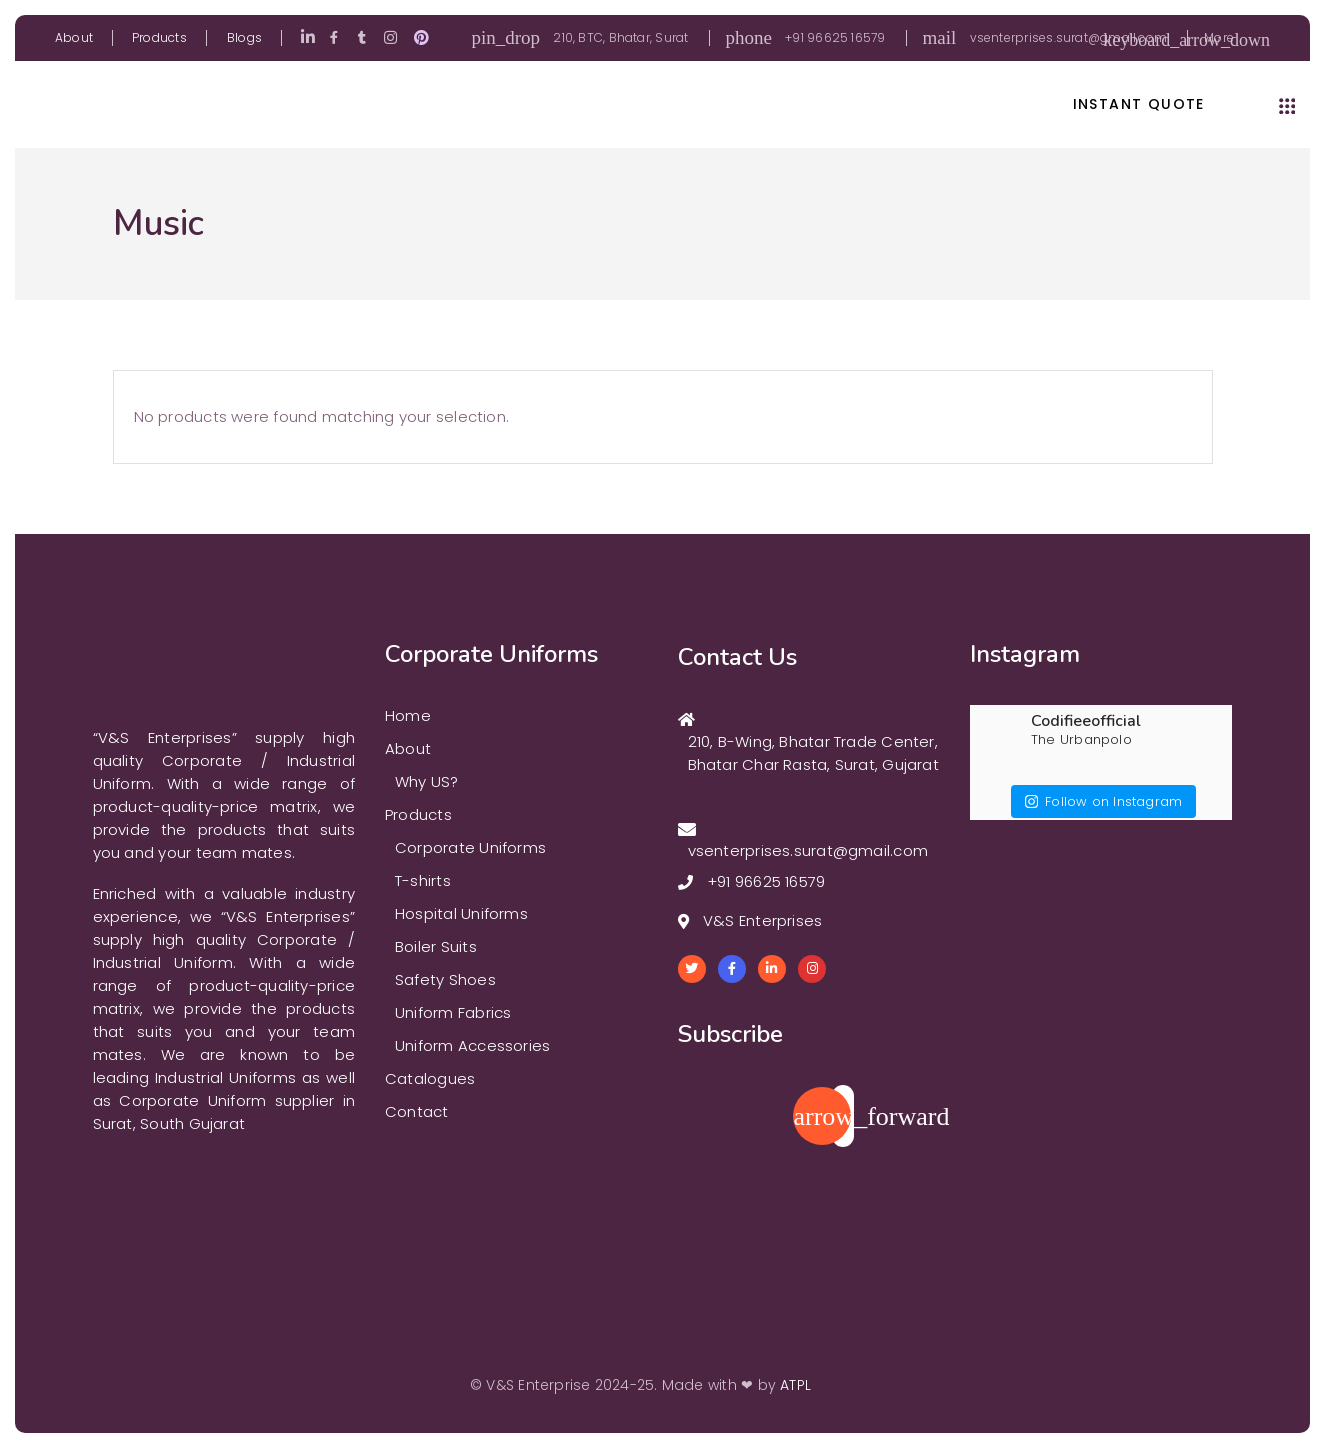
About (74, 37)
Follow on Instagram (1103, 793)
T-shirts (423, 880)
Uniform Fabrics (453, 1012)
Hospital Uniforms (461, 913)
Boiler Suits (436, 946)
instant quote (1139, 105)
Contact (417, 1111)
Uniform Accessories (472, 1045)
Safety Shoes (445, 979)
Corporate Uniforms (470, 847)
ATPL (795, 1385)
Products (159, 37)
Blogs (244, 37)
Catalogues (430, 1078)
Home (408, 715)
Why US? (427, 781)
